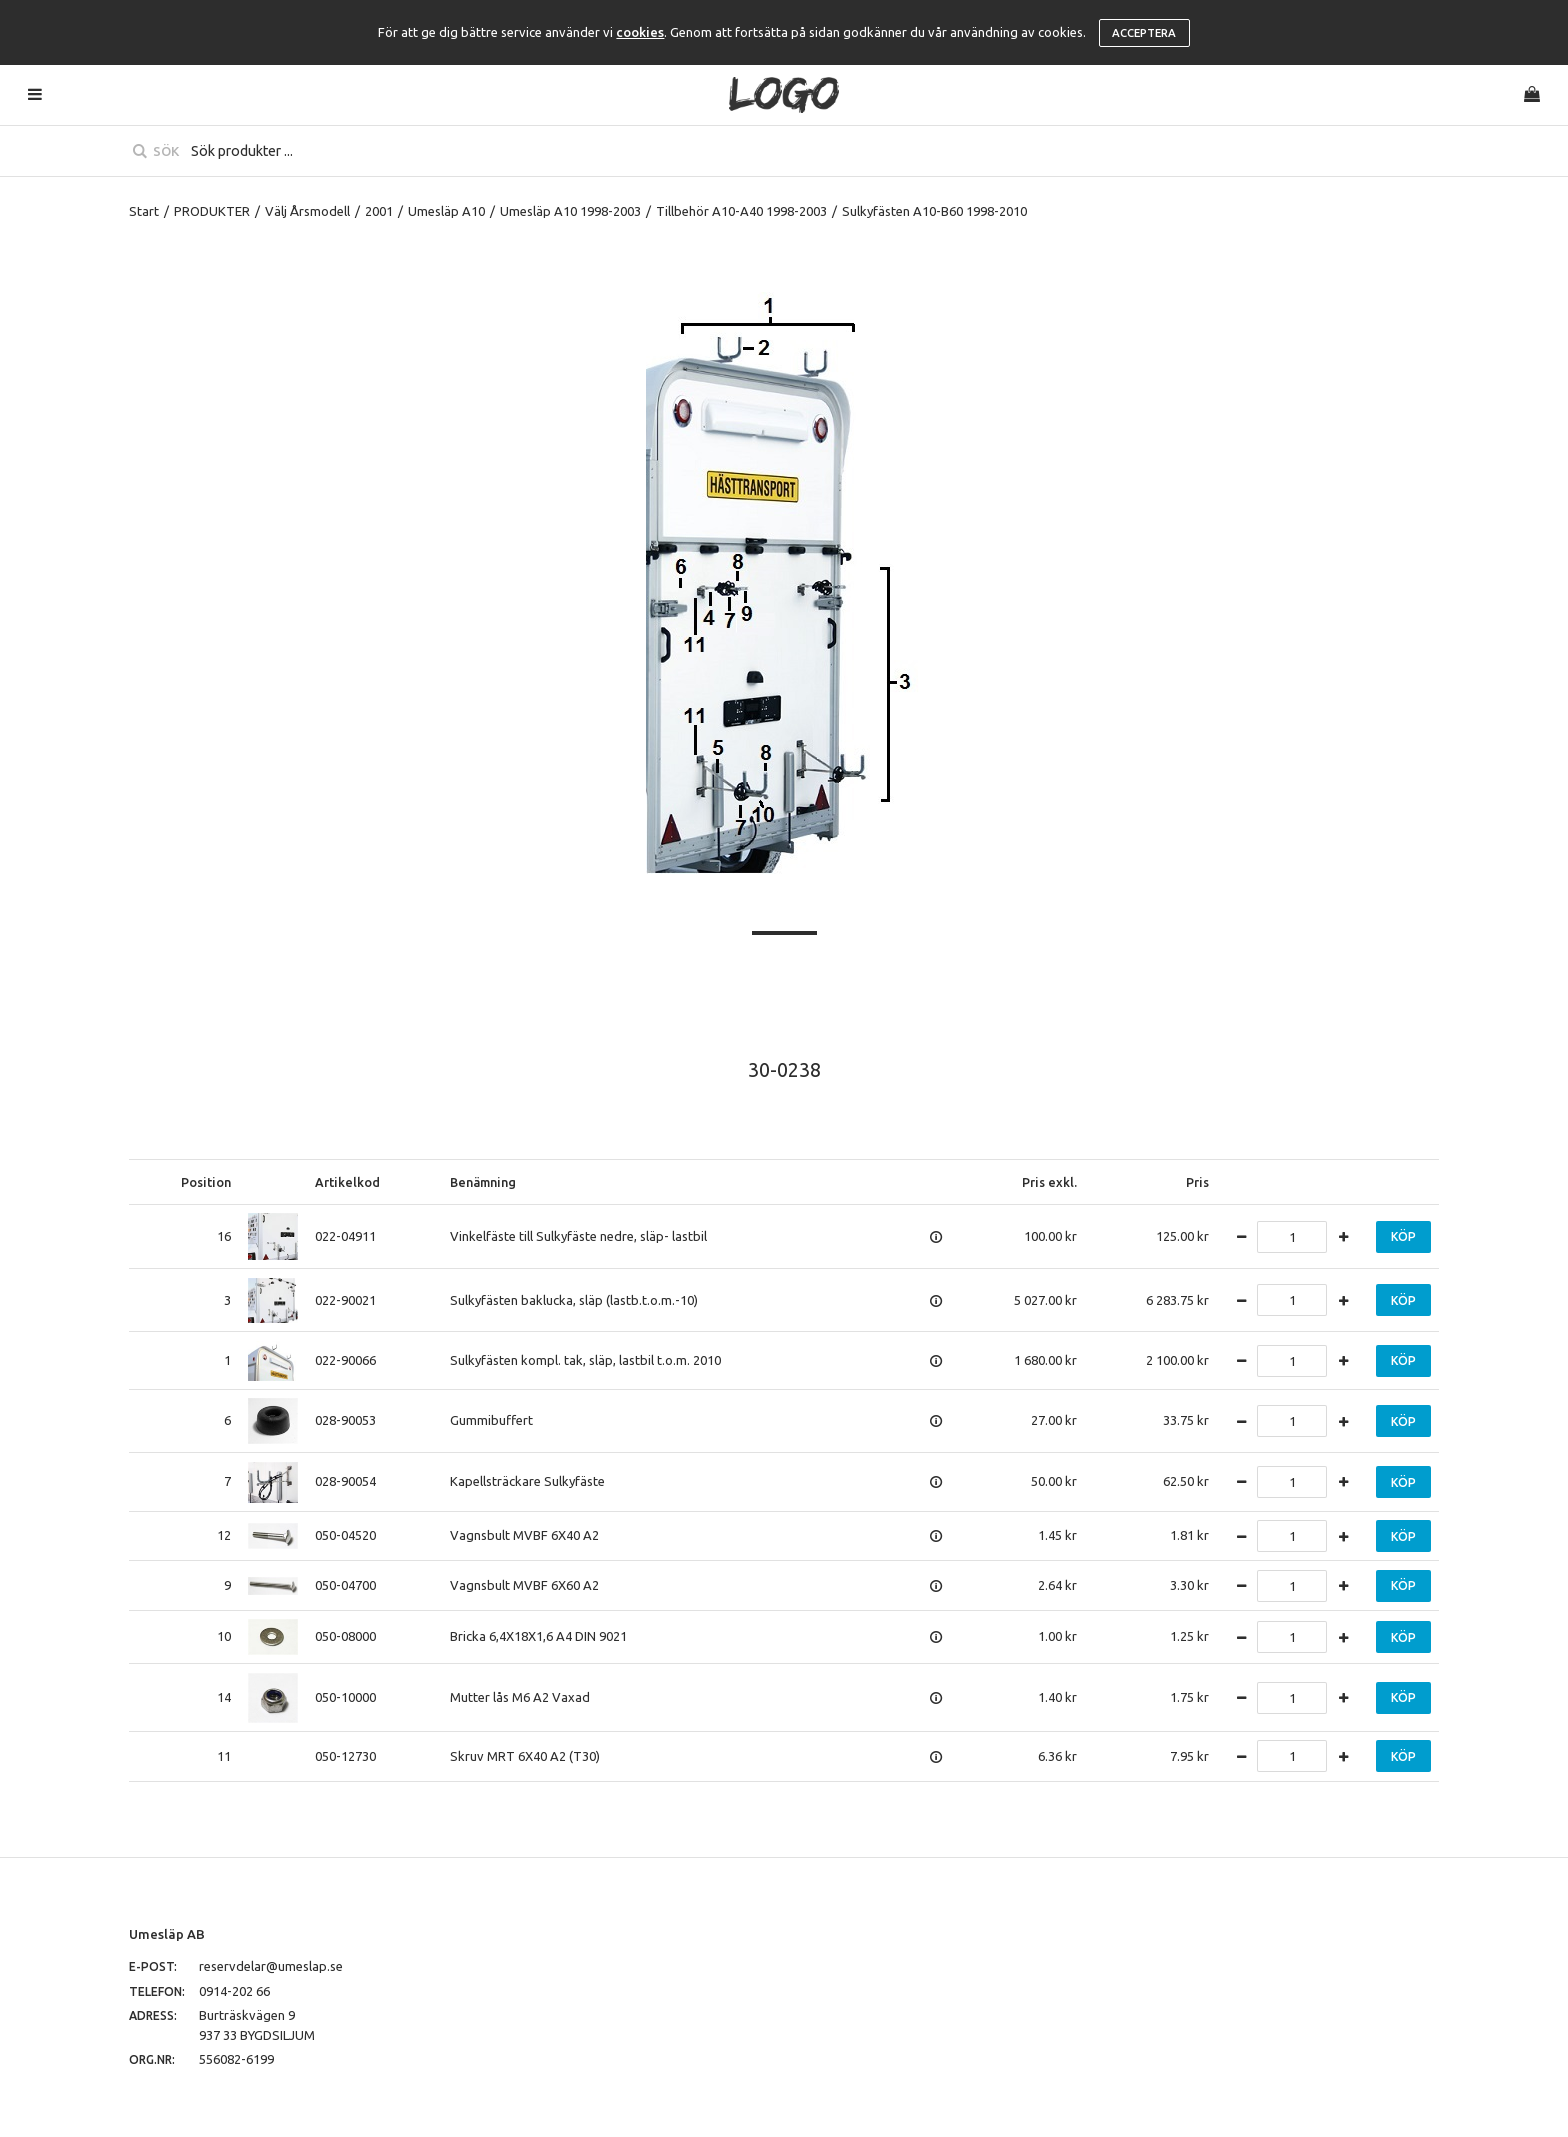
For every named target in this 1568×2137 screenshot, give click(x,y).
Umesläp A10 (446, 211)
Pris (1197, 1182)
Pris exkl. (1049, 1182)
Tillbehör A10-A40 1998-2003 (741, 211)
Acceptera (1144, 33)
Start (144, 211)
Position (206, 1182)
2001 (379, 211)
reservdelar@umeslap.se (271, 1966)
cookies (640, 32)
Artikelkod (347, 1182)
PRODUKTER (212, 211)
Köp (1403, 1236)
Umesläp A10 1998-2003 (570, 211)
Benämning (483, 1182)
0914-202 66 (234, 1991)
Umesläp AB (167, 1934)
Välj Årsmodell (307, 211)
